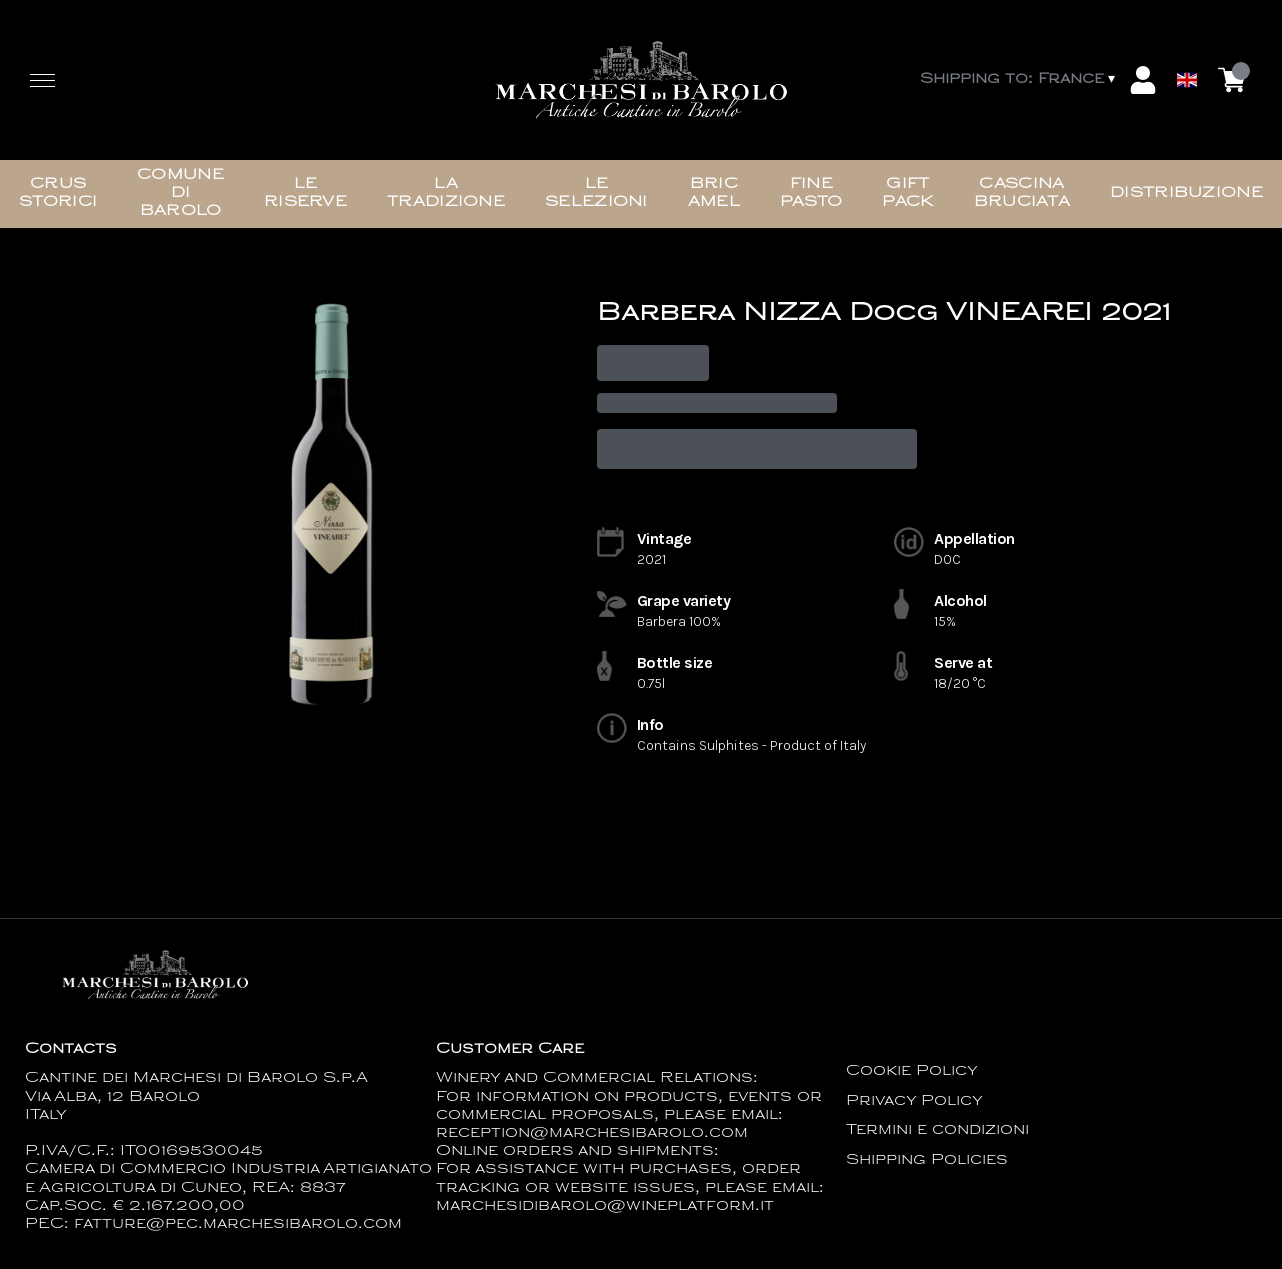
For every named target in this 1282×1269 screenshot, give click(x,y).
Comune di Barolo (180, 193)
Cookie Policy (912, 1071)
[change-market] (1019, 80)
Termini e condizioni (937, 1130)
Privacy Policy (914, 1101)
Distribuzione (1186, 193)
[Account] (1143, 80)
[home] (640, 80)
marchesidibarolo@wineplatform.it (605, 1206)
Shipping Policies (927, 1160)
